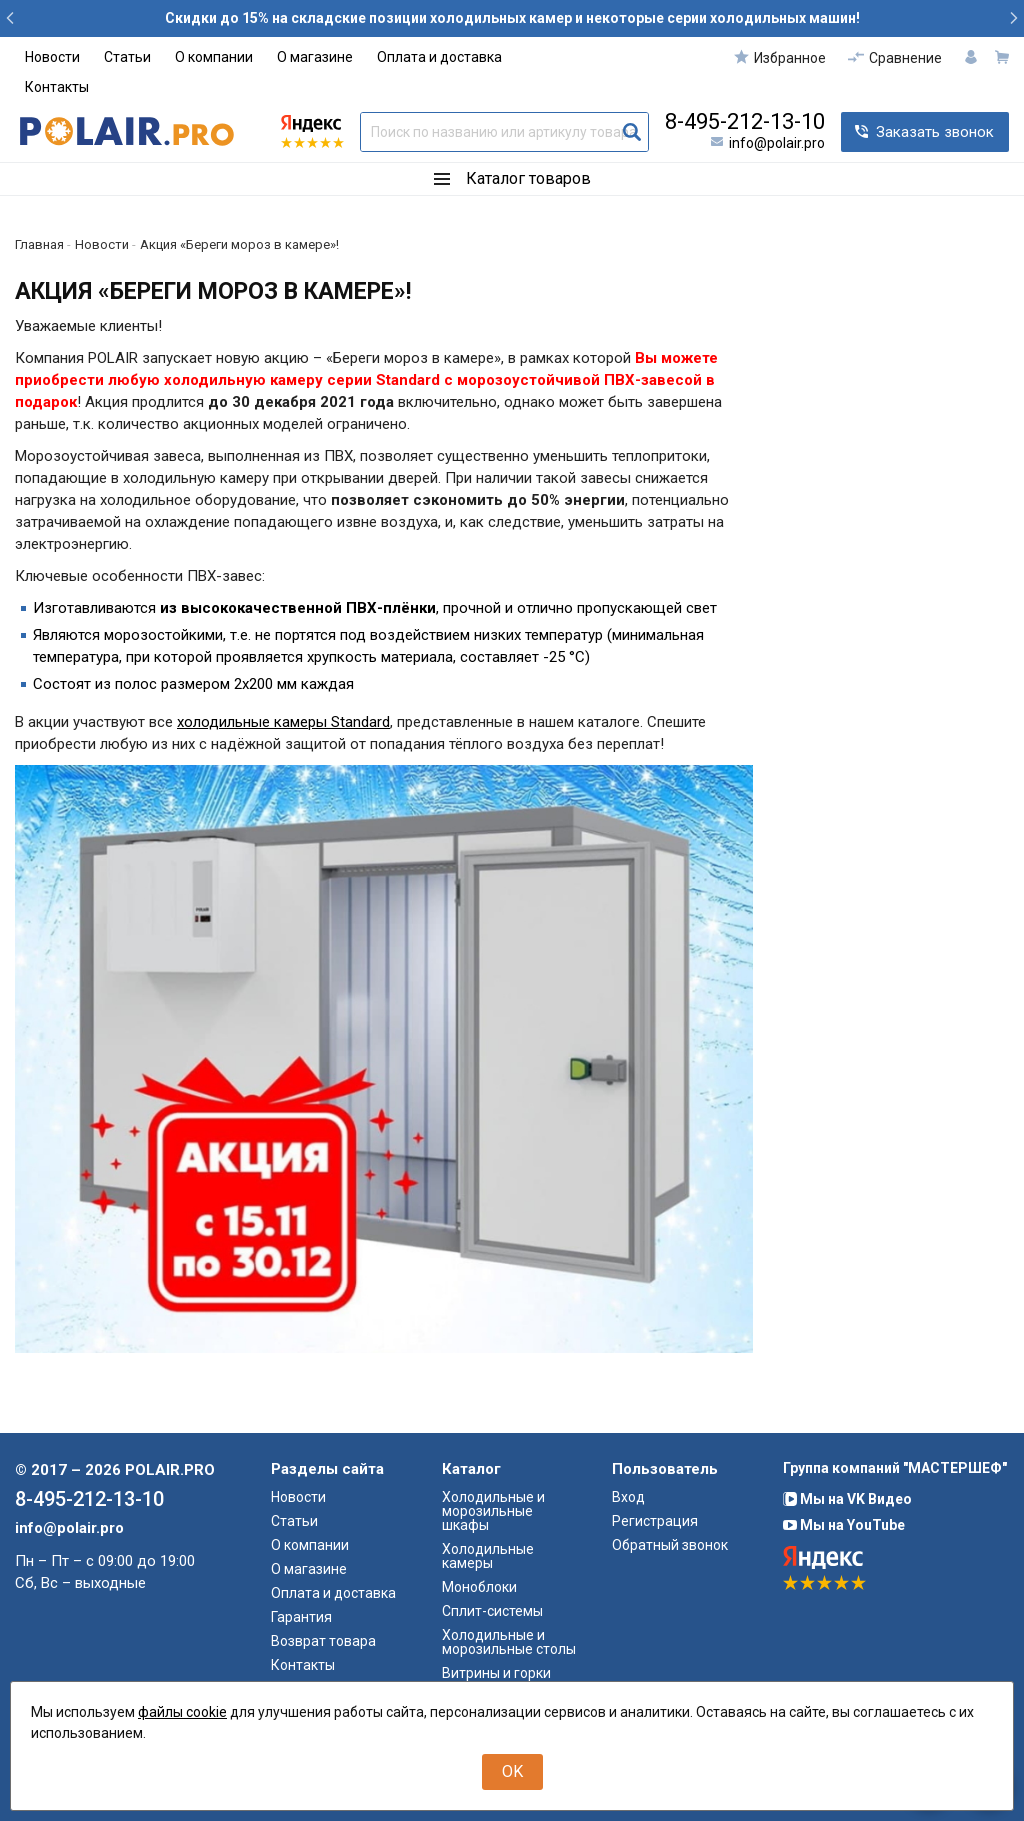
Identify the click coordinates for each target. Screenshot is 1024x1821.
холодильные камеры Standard (283, 722)
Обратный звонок (670, 1545)
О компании (214, 57)
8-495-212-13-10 (745, 122)
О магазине (315, 57)
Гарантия (301, 1617)
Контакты (57, 87)
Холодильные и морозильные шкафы (493, 1511)
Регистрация (655, 1521)
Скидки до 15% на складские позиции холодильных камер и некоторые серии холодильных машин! (512, 18)
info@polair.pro (777, 143)
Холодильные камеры (488, 1556)
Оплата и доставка (439, 57)
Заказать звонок (935, 132)
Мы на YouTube (844, 1525)
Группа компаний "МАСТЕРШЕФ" (895, 1468)
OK (512, 1771)
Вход (628, 1497)
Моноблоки (479, 1587)
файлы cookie (182, 1712)
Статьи (127, 57)
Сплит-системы (492, 1611)
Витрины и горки (496, 1673)
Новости (52, 57)
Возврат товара (323, 1641)
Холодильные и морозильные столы (509, 1642)
